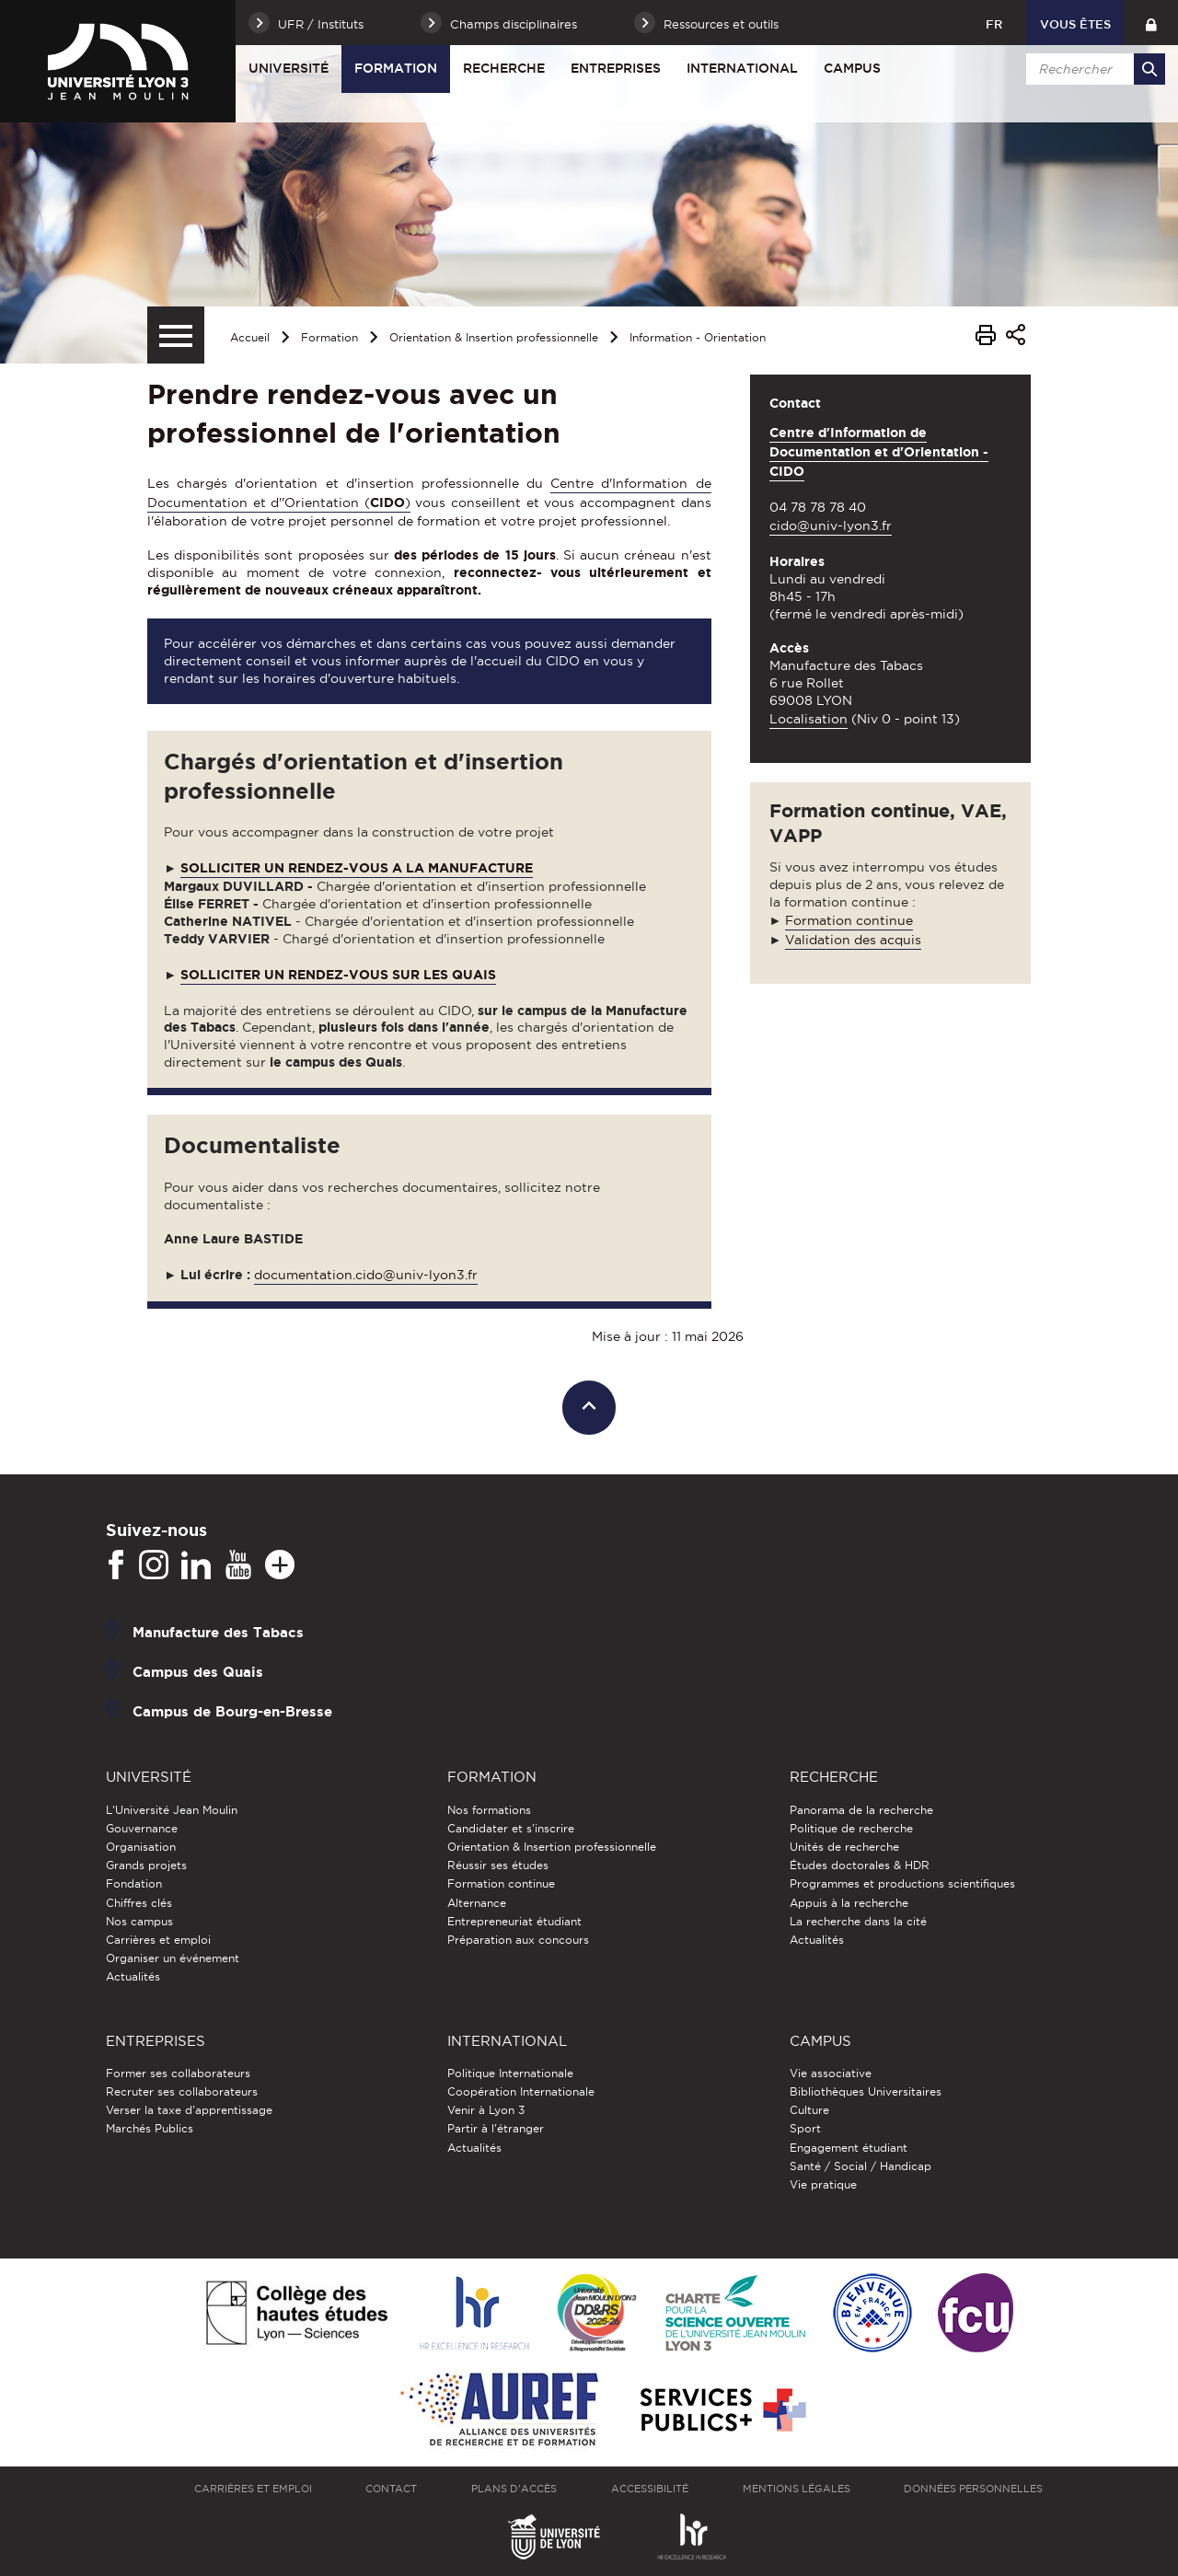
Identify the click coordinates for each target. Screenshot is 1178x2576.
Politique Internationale (510, 2073)
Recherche (504, 68)
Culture (809, 2110)
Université (288, 68)
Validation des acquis (853, 939)
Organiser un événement (172, 1958)
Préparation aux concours (518, 1940)
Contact (391, 2488)
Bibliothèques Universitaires (865, 2091)
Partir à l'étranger (495, 2128)
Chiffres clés (139, 1903)
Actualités (133, 1976)
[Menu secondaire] (175, 335)
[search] (1092, 69)
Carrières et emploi (158, 1940)
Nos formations (489, 1810)
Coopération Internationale (521, 2091)
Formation (395, 68)
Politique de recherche (851, 1828)
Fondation (134, 1883)
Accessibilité (649, 2488)
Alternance (476, 1903)
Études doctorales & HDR (860, 1865)
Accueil (250, 337)
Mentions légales (796, 2488)
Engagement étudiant (848, 2148)
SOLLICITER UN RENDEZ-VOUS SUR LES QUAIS (338, 974)
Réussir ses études (498, 1865)
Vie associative (831, 2073)
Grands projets (146, 1865)
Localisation (808, 718)
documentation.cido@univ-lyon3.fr (366, 1274)
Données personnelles (973, 2488)
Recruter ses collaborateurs (182, 2091)
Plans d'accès (514, 2488)
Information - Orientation (697, 337)
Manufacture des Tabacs (218, 1632)
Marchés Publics (149, 2128)
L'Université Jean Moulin (171, 1810)
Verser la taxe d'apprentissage (189, 2110)
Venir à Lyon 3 (486, 2110)
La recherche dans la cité (858, 1921)
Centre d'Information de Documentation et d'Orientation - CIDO (878, 452)
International (742, 68)
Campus (852, 68)
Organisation (141, 1847)
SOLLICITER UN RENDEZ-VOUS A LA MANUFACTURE (356, 868)
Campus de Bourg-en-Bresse (232, 1711)
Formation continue (849, 920)
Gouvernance (142, 1828)
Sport (805, 2128)
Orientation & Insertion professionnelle (493, 337)
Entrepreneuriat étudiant (514, 1921)
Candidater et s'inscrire (510, 1828)
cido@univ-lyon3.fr (830, 525)
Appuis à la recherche (849, 1903)
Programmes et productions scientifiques (902, 1883)
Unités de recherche (844, 1847)
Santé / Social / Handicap (860, 2166)
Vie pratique (823, 2184)
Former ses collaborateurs (178, 2073)
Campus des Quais (198, 1672)
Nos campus (139, 1921)
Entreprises (616, 68)
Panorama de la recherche (861, 1810)
